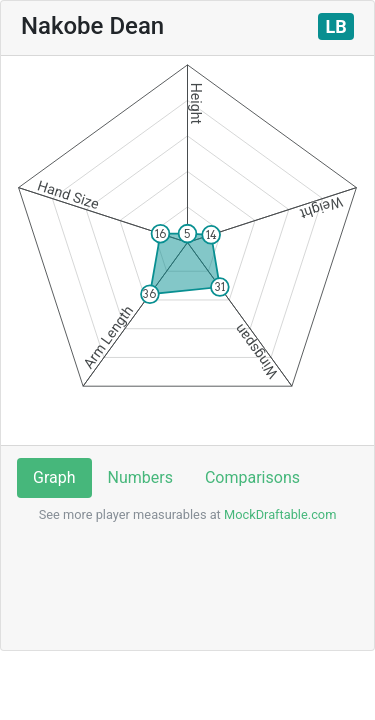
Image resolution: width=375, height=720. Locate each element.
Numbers (140, 477)
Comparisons (252, 477)
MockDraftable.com (279, 514)
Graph (54, 477)
